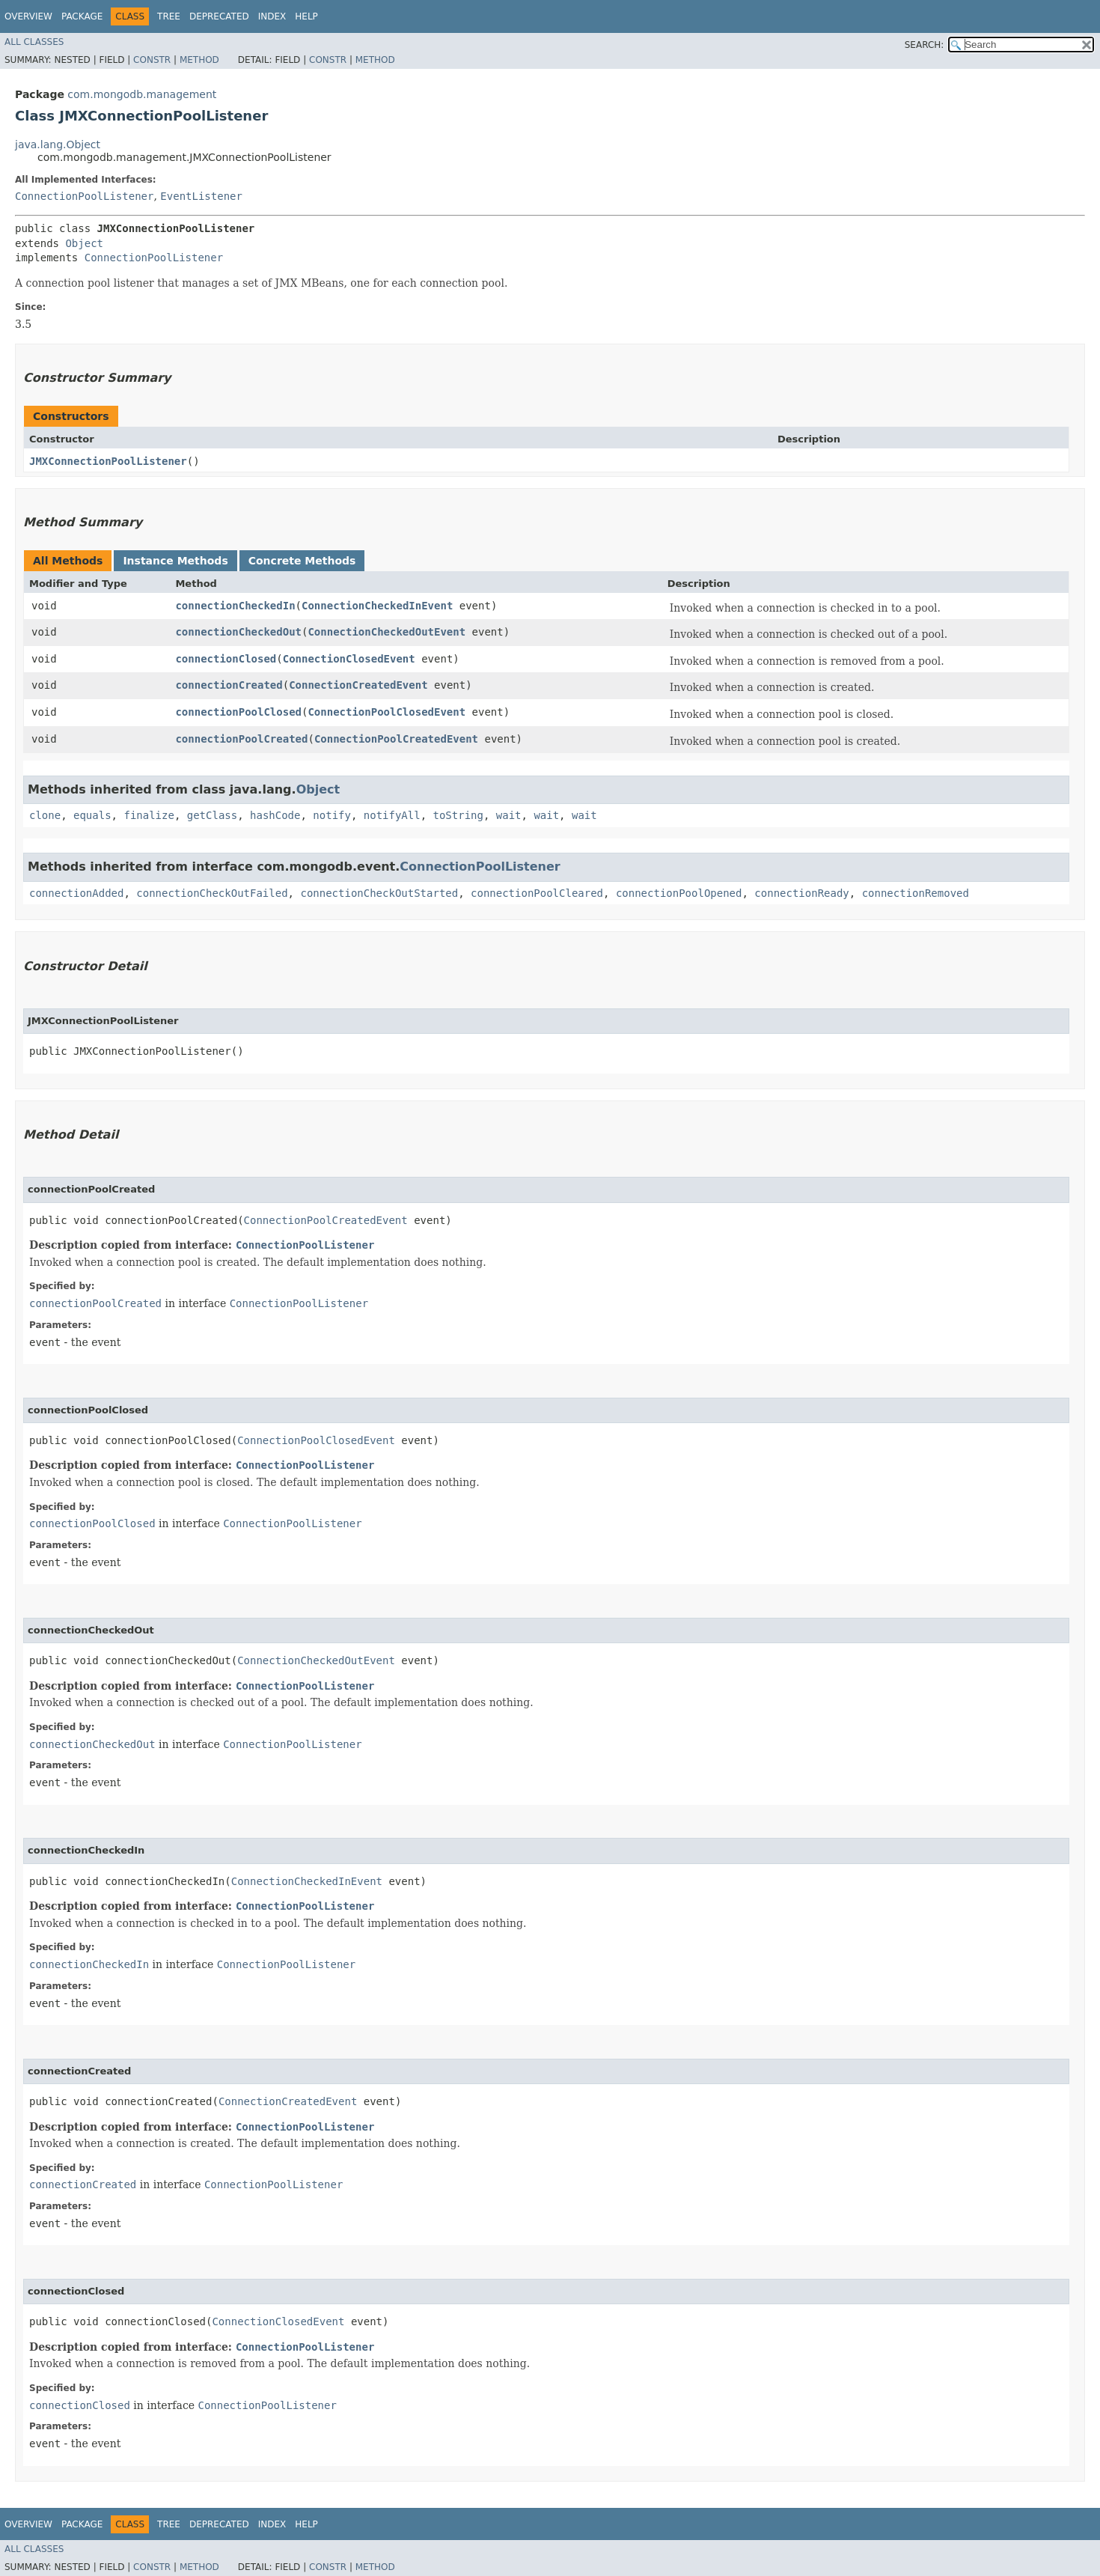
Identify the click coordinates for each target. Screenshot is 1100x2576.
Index (272, 16)
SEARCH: (924, 45)
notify (332, 815)
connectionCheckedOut (238, 632)
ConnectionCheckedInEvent (377, 606)
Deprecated (219, 16)
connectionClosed (225, 659)
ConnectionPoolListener (84, 196)
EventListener (201, 196)
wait (509, 815)
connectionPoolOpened (679, 893)
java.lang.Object (57, 144)
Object (84, 243)
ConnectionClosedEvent (349, 659)
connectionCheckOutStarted (379, 893)
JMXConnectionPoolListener (108, 461)
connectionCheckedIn (235, 606)
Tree (168, 16)
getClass (212, 815)
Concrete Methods (302, 561)
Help (306, 16)
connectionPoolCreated (241, 739)
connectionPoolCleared (537, 893)
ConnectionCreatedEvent (358, 685)
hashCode (275, 815)
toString (458, 815)
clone (45, 815)
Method (199, 60)
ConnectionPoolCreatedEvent (396, 739)
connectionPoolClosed (238, 712)
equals (92, 815)
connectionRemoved (915, 893)
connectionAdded (76, 893)
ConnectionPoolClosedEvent (386, 712)
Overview (28, 16)
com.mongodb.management (141, 94)
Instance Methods (175, 561)
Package (82, 16)
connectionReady (801, 893)
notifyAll (392, 815)
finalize (148, 815)
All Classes (34, 42)
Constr (152, 60)
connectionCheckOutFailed (211, 893)
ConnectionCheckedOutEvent (386, 632)
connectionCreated (228, 685)
